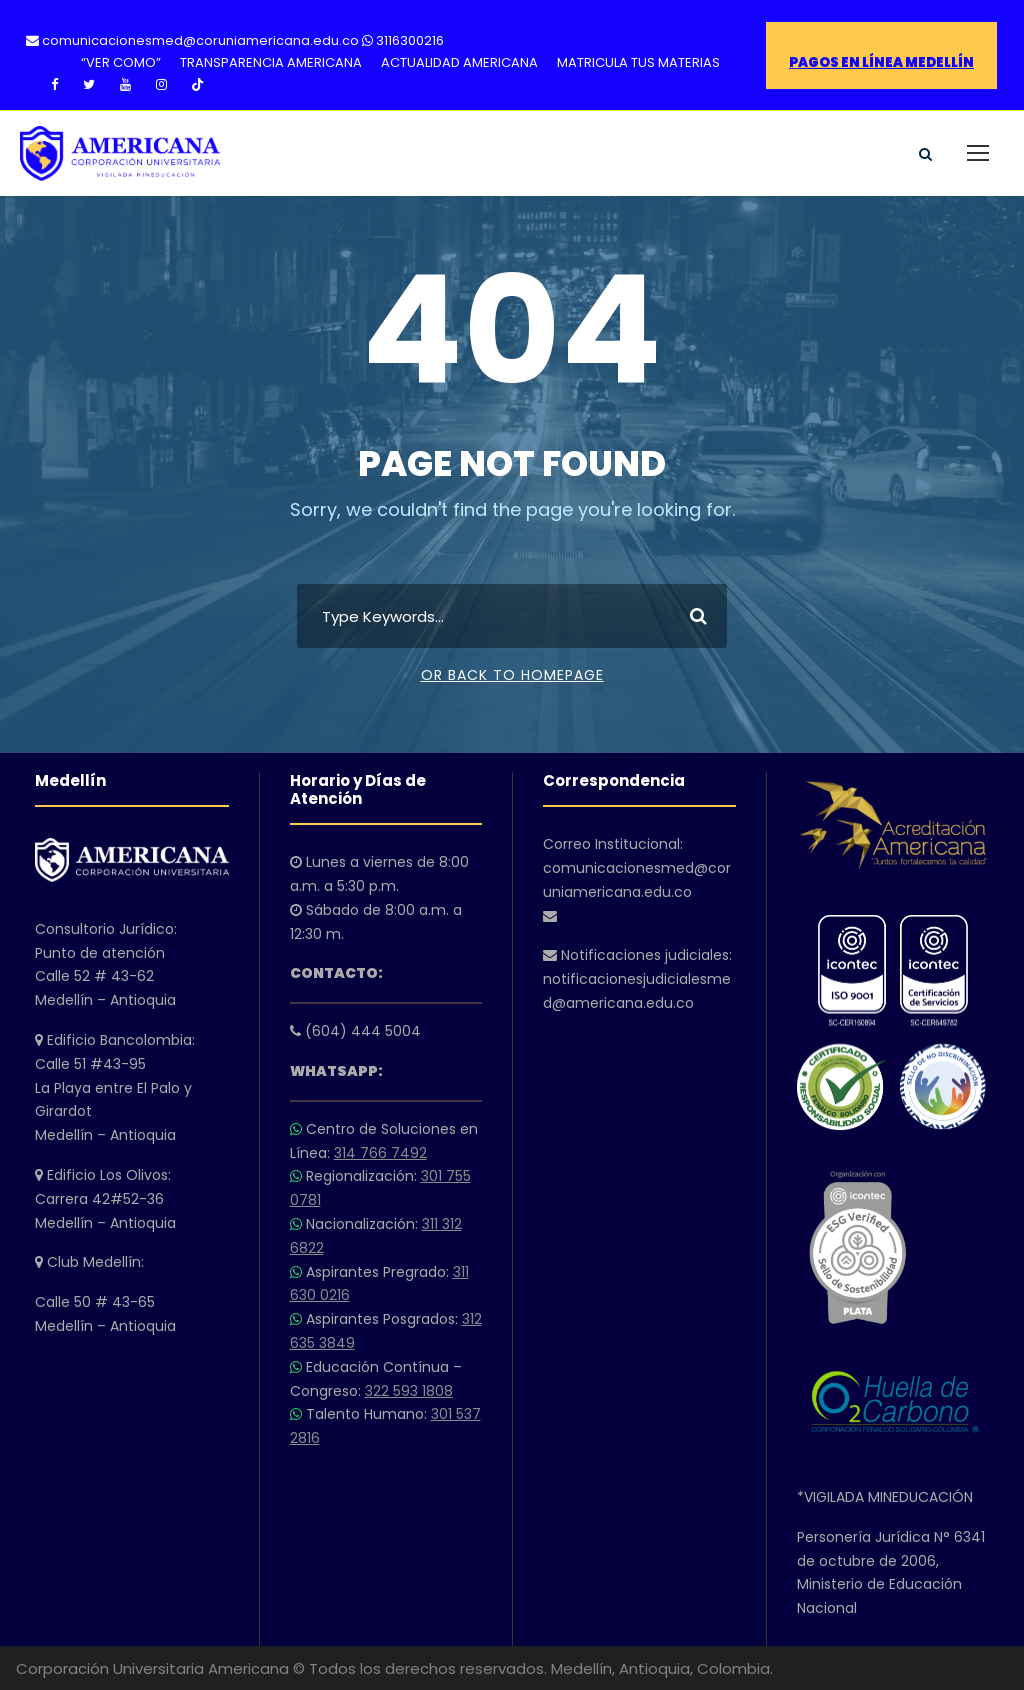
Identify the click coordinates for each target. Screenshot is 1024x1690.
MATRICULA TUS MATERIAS (638, 62)
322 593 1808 (409, 1391)
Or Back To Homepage (512, 675)
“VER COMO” (121, 62)
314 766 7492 (380, 1153)
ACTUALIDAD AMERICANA (459, 62)
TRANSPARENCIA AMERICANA (271, 62)
